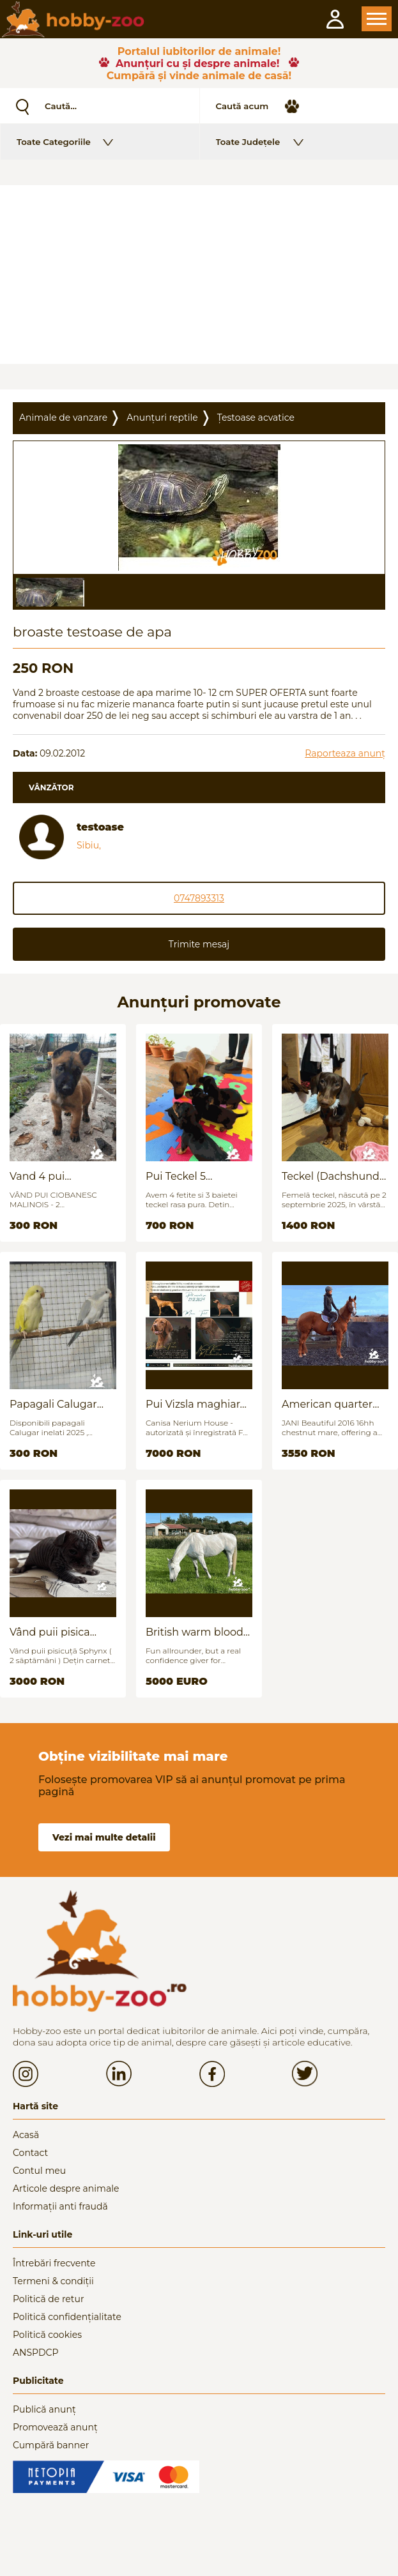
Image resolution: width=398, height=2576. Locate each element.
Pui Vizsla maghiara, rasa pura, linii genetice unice (197, 1404)
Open (377, 18)
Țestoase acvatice (256, 417)
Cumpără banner (51, 2445)
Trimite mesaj (199, 944)
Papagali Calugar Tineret (53, 1404)
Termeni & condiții (53, 2281)
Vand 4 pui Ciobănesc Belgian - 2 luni (60, 1176)
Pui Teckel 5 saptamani (176, 1176)
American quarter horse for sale (327, 1404)
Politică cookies (47, 2334)
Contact (30, 2152)
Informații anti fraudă (60, 2206)
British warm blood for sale (194, 1632)
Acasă (26, 2135)
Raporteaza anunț (345, 753)
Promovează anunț (55, 2427)
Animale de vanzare (63, 417)
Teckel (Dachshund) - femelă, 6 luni (332, 1176)
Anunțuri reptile (161, 417)
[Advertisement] (199, 274)
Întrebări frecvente (54, 2263)
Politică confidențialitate (67, 2317)
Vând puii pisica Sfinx (50, 1632)
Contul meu (39, 2170)
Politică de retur (48, 2299)
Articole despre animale (66, 2188)
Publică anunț (44, 2409)
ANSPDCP (35, 2352)
